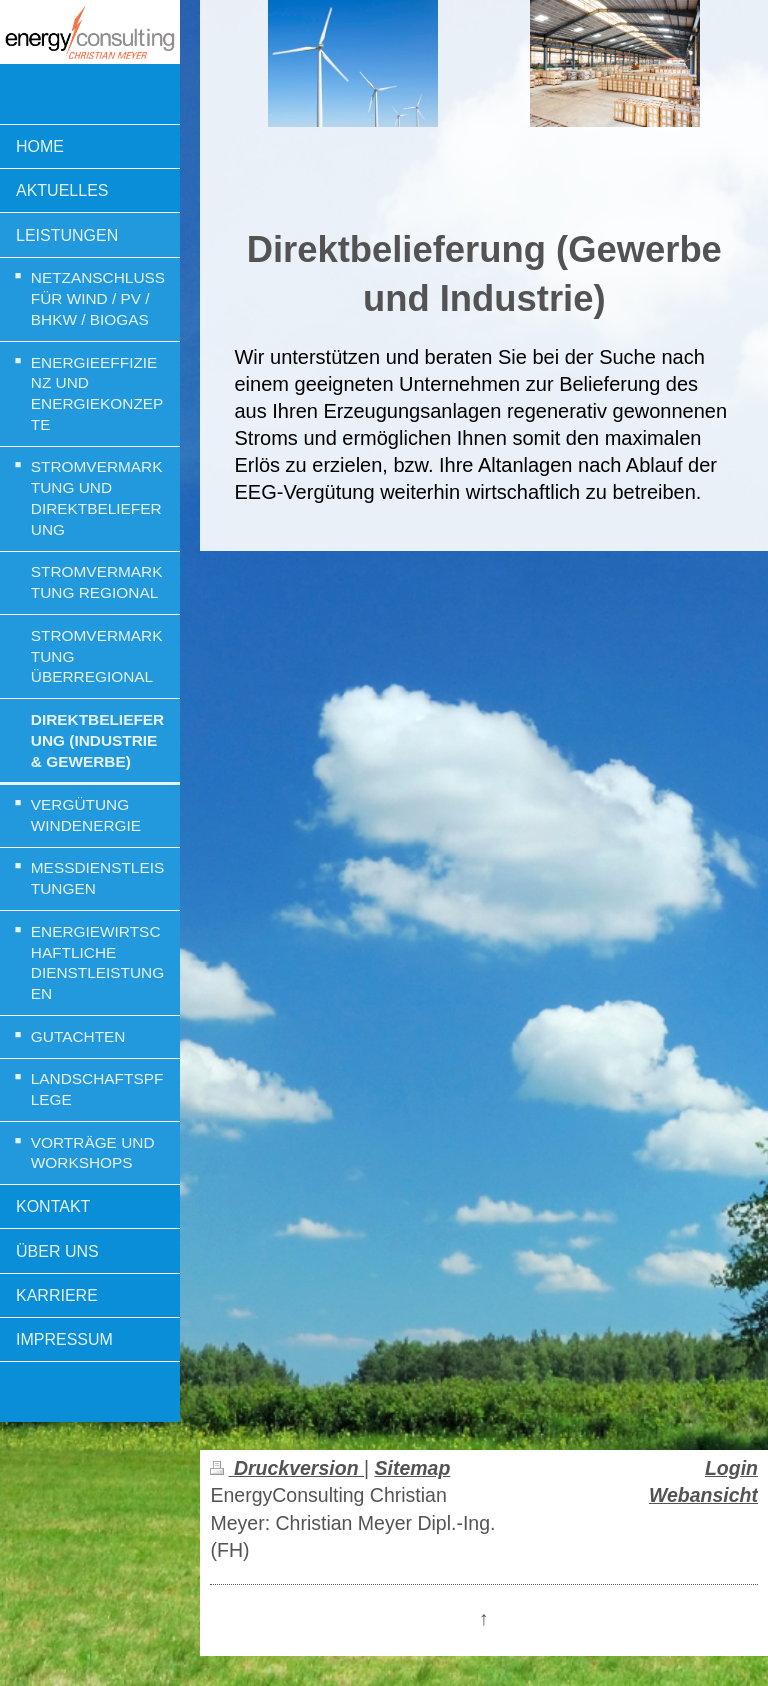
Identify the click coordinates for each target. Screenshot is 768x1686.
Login (731, 1468)
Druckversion (286, 1468)
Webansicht (703, 1495)
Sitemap (412, 1468)
